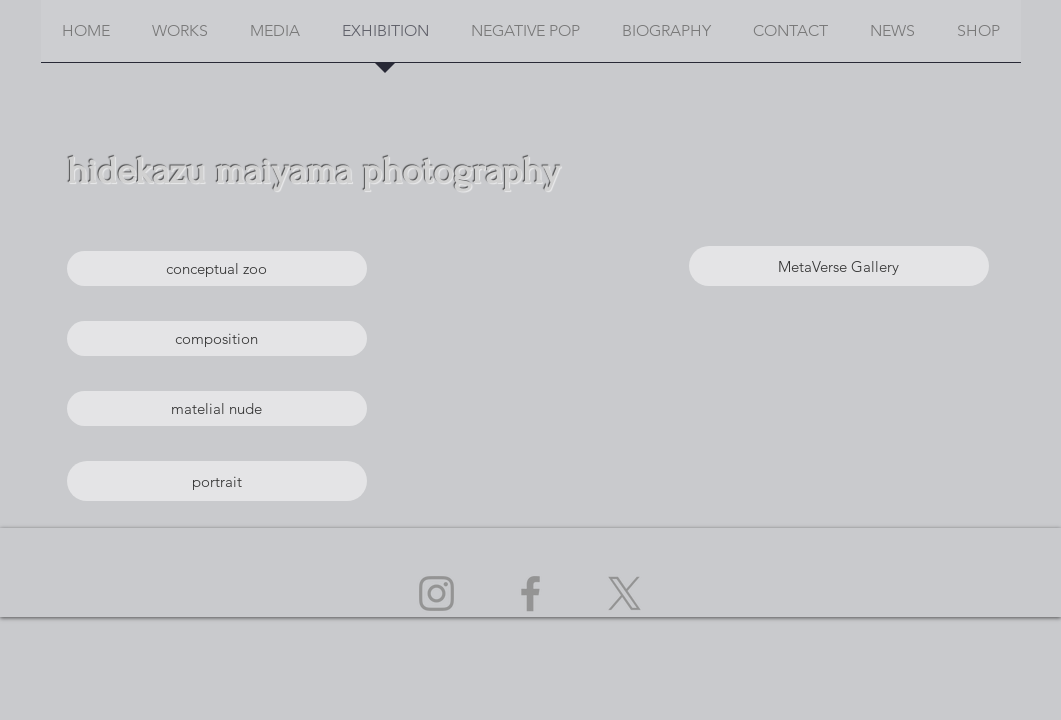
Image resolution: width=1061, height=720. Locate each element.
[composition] (217, 338)
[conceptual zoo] (217, 268)
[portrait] (217, 481)
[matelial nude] (217, 408)
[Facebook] (530, 593)
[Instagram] (436, 593)
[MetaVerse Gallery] (839, 266)
